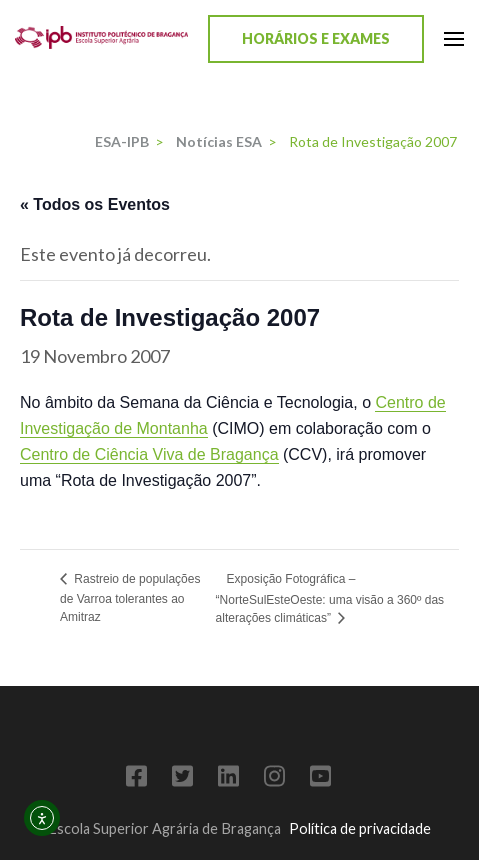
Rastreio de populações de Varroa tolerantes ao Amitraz (130, 598)
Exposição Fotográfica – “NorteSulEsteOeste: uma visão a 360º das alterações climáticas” (330, 598)
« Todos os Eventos (95, 204)
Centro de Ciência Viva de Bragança (149, 454)
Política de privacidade (360, 828)
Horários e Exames (316, 38)
